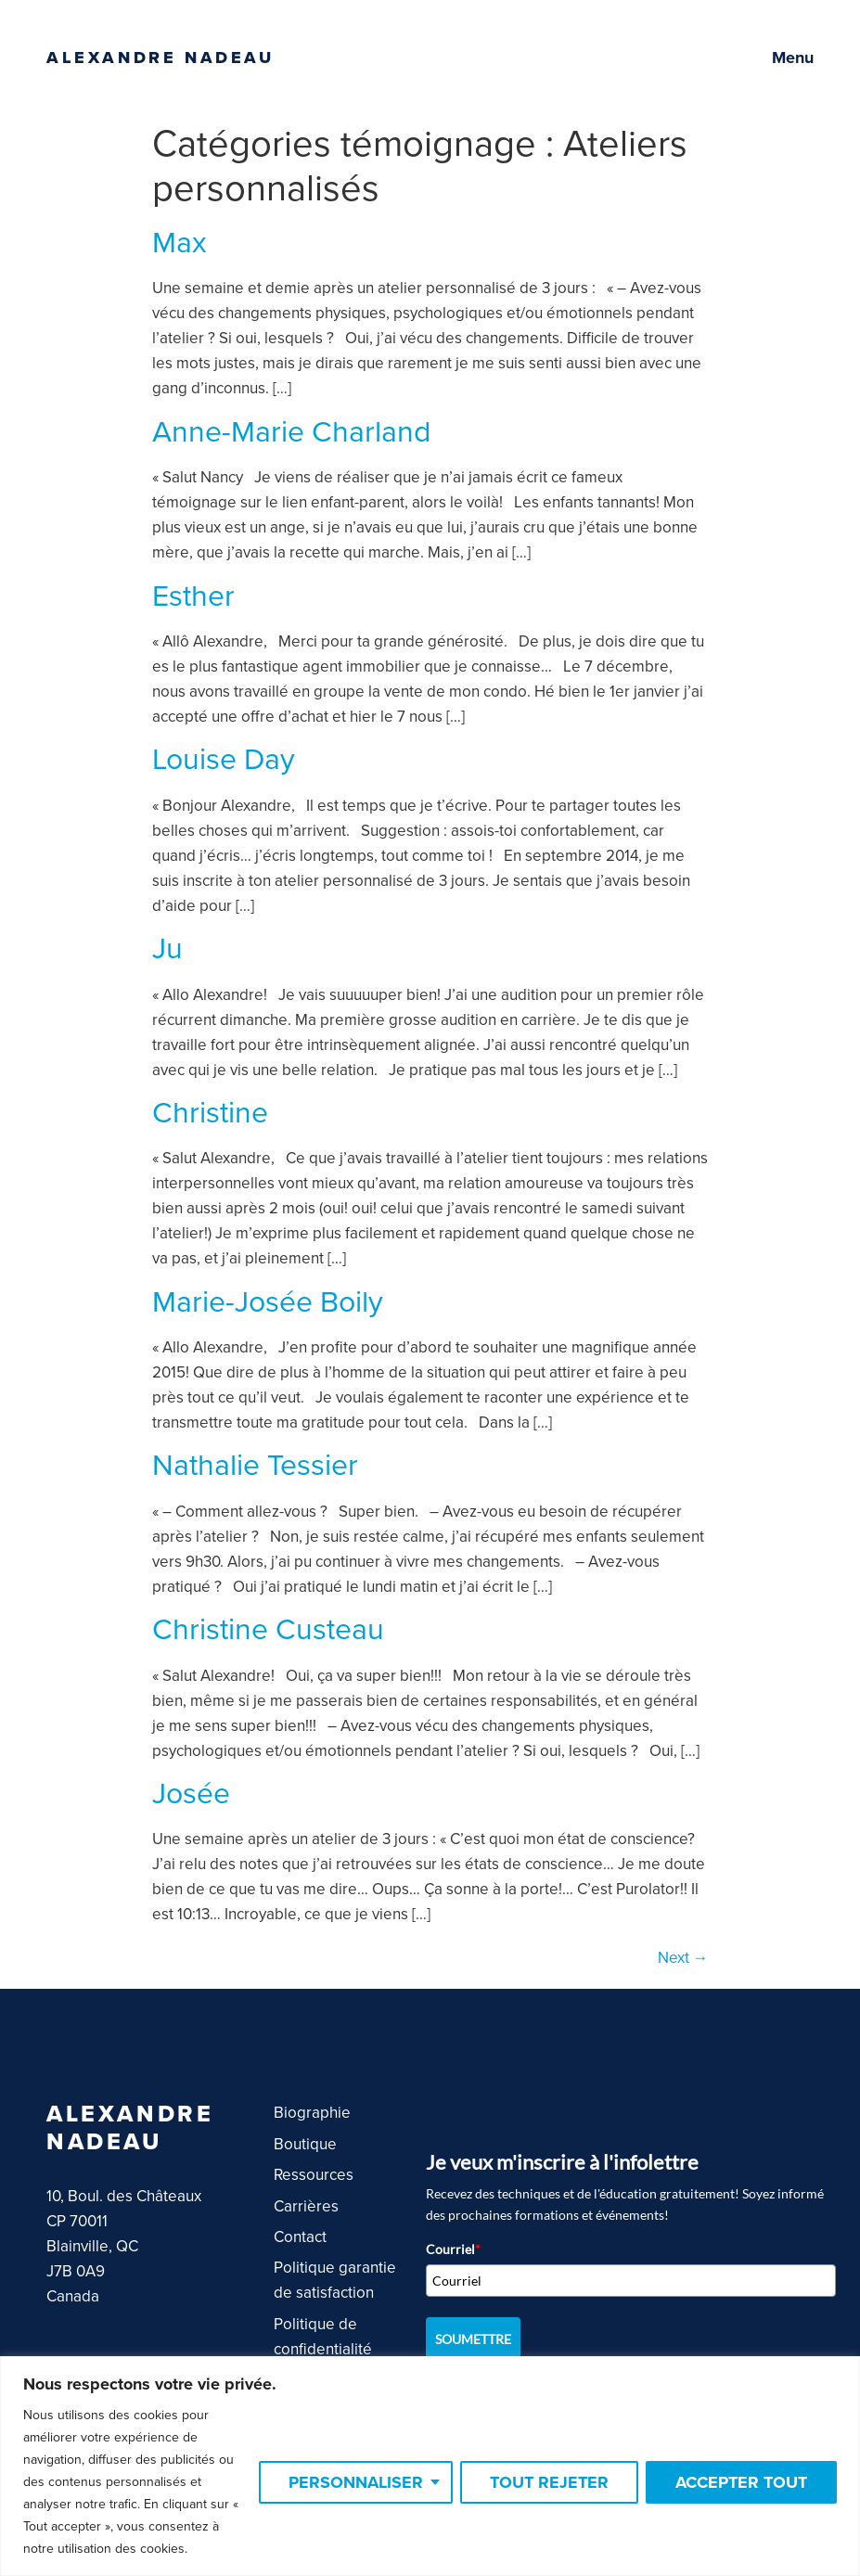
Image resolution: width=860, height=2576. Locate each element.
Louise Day (223, 759)
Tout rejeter (549, 2482)
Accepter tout (741, 2482)
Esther (193, 596)
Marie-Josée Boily (267, 1302)
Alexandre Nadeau (160, 57)
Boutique (305, 2144)
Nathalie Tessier (255, 1465)
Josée (191, 1794)
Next (683, 1957)
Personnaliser (356, 2482)
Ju (167, 949)
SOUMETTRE (473, 2339)
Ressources (313, 2175)
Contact (300, 2237)
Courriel (453, 2249)
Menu (793, 57)
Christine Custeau (268, 1629)
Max (179, 243)
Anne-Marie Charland (291, 432)
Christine (210, 1113)
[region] (430, 2466)
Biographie (312, 2112)
